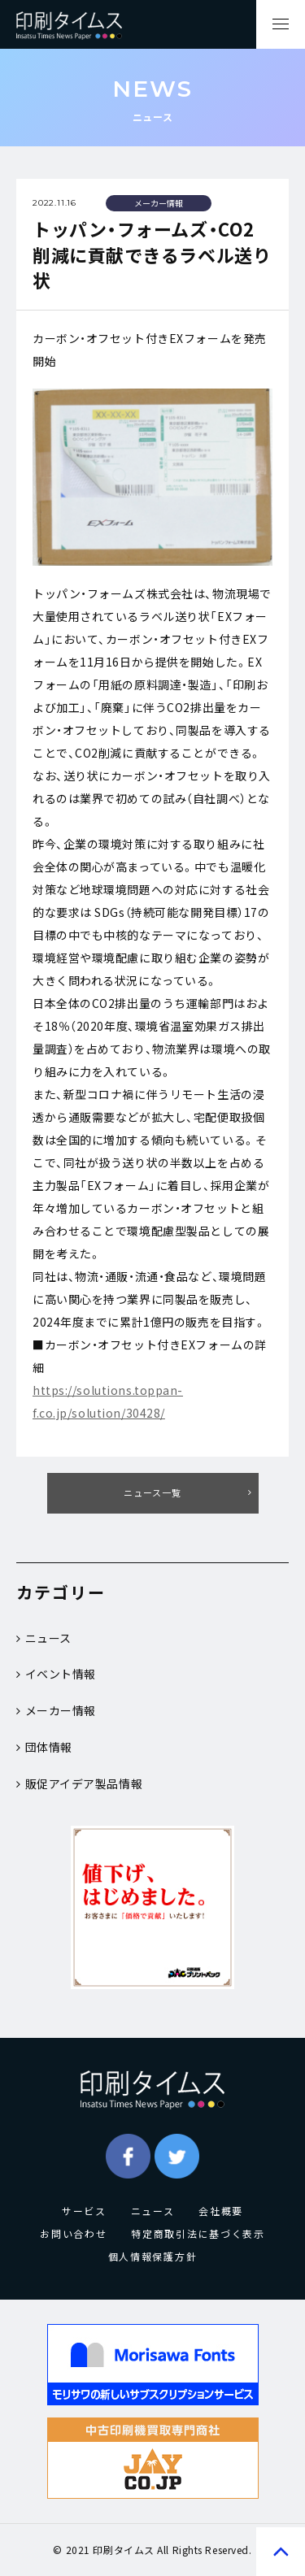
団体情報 (44, 1747)
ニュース (44, 1638)
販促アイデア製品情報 (79, 1783)
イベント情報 (56, 1674)
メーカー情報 (56, 1710)
